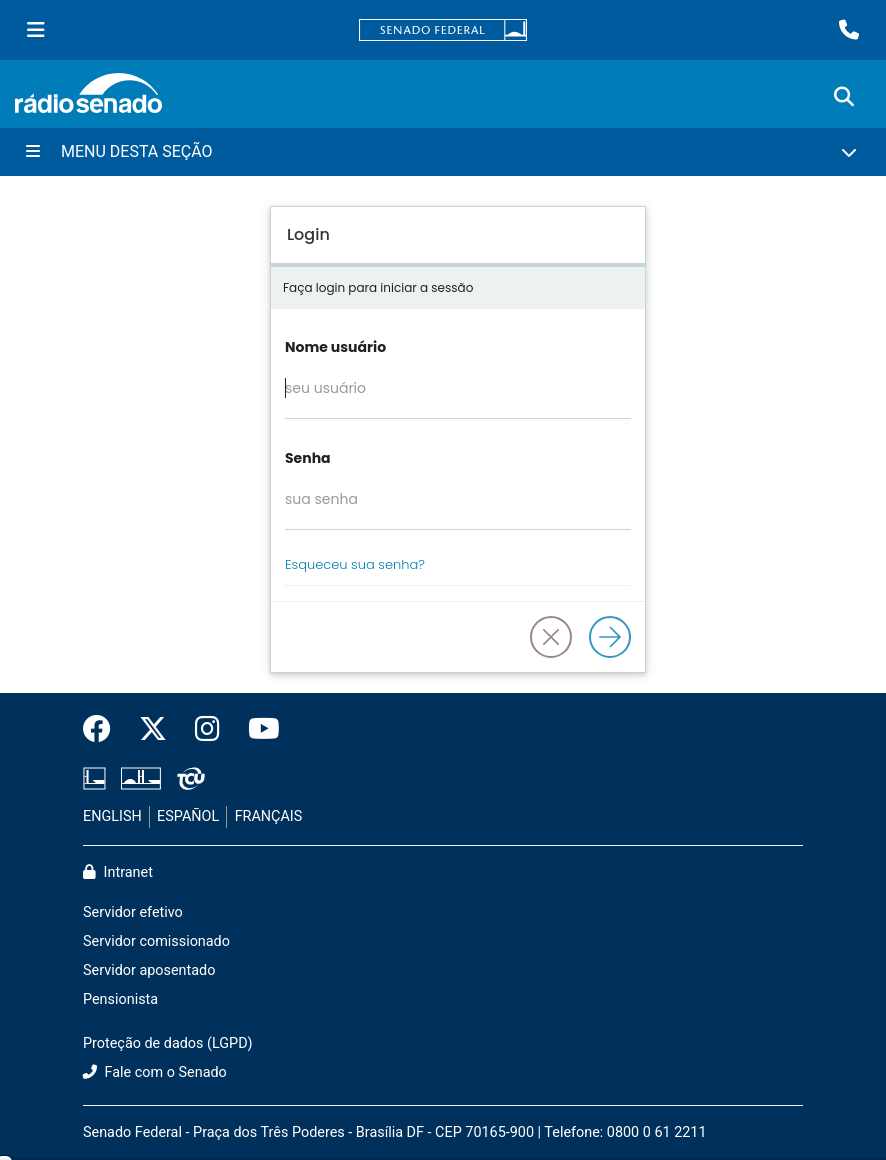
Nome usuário (335, 347)
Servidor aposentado (149, 970)
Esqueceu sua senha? (355, 564)
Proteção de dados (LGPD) (168, 1043)
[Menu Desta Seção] (443, 152)
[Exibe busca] (844, 97)
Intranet (118, 872)
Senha (308, 458)
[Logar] (610, 637)
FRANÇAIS (269, 816)
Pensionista (120, 999)
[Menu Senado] (36, 30)
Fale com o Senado (155, 1072)
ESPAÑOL (188, 816)
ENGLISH (112, 816)
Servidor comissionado (156, 941)
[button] (551, 637)
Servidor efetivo (133, 912)
